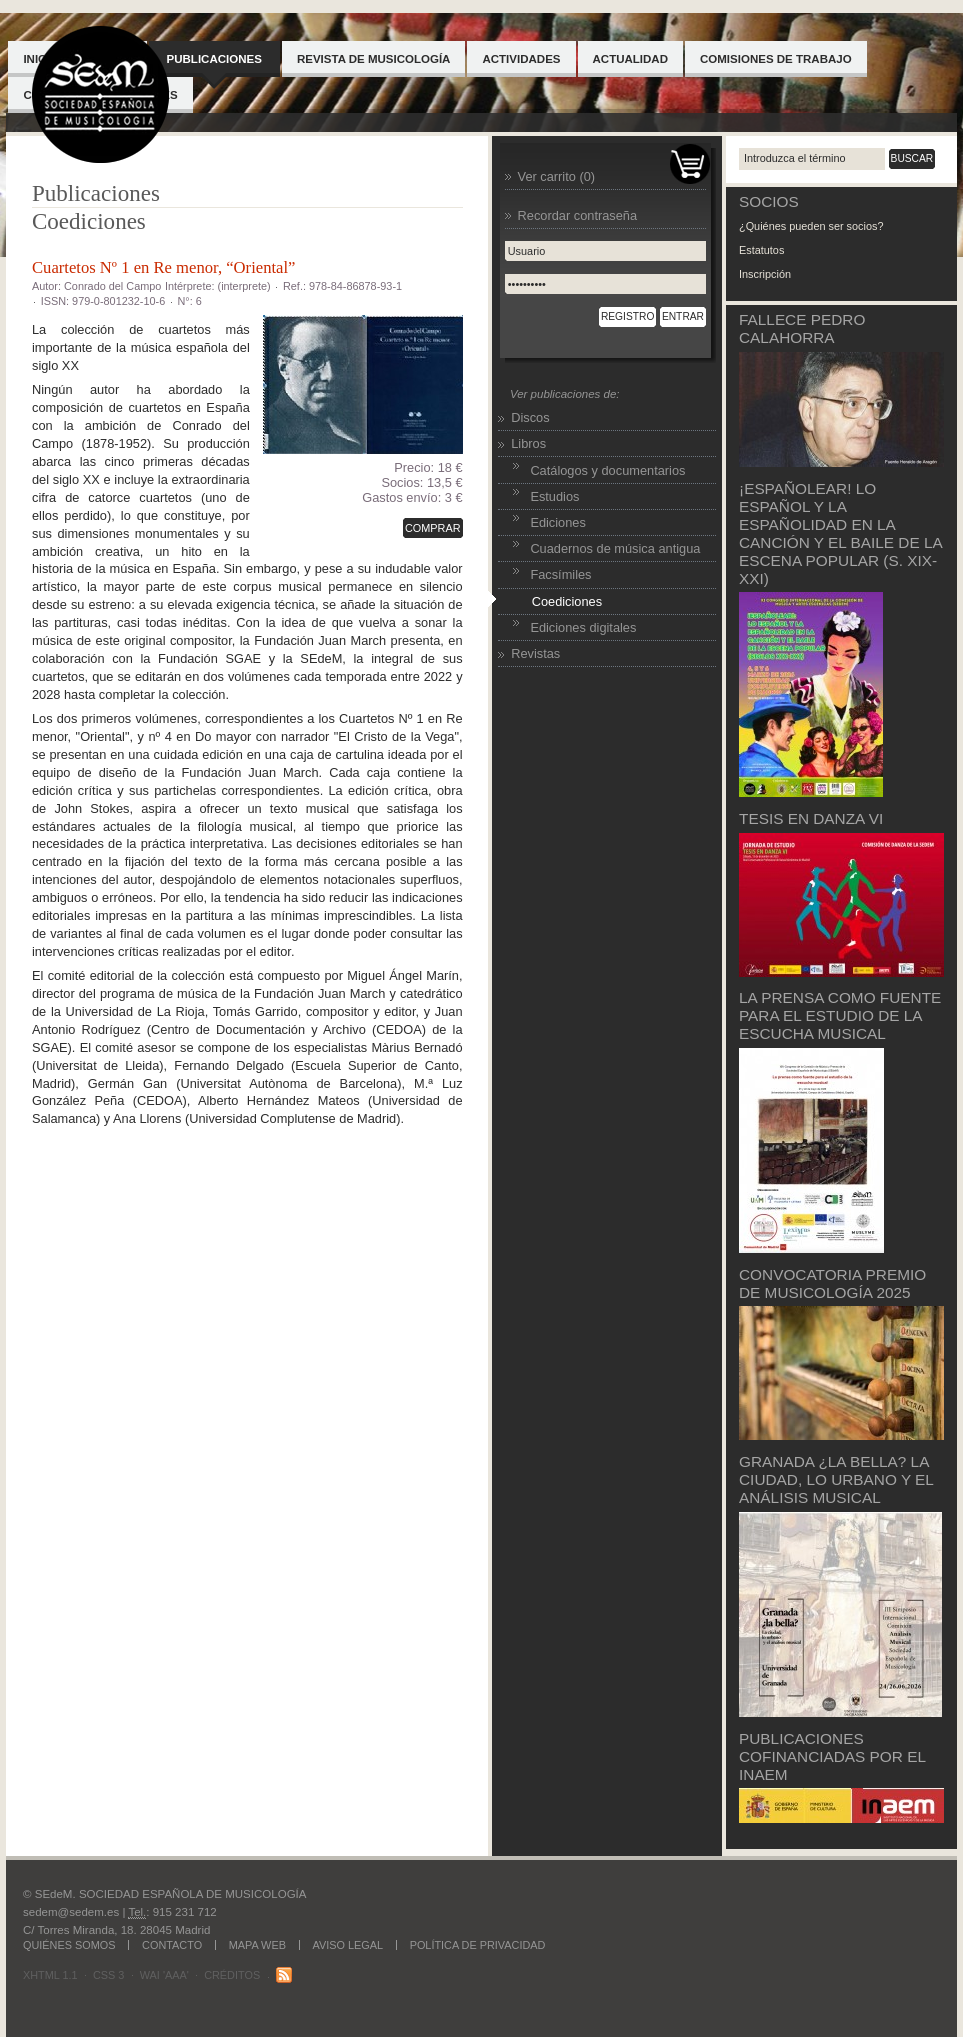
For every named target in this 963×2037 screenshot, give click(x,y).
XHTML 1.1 (50, 1975)
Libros (528, 443)
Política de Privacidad (478, 1945)
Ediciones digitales (583, 627)
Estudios (554, 496)
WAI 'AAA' (164, 1975)
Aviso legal (348, 1945)
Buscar (912, 158)
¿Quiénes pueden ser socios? (811, 226)
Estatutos (761, 250)
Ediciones (558, 522)
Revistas (535, 653)
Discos (530, 417)
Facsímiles (560, 574)
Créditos (232, 1975)
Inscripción (765, 274)
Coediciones (89, 221)
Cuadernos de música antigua (615, 548)
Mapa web (257, 1945)
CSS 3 (108, 1975)
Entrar (683, 316)
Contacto (172, 1945)
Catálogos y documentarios (607, 470)
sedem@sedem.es (71, 1912)
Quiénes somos (69, 1945)
